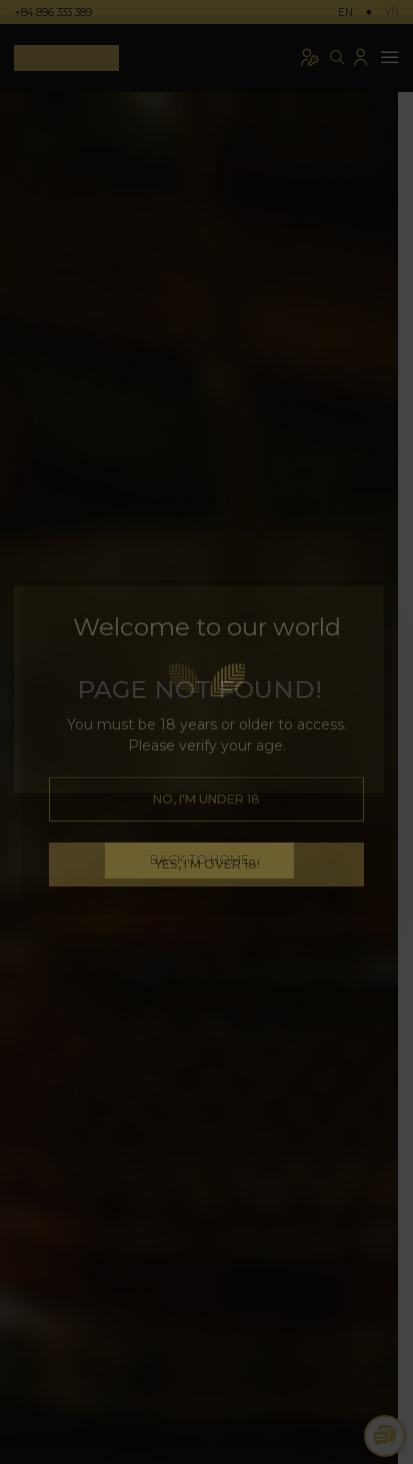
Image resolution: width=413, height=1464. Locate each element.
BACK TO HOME (206, 859)
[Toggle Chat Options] (385, 1436)
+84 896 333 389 (53, 12)
